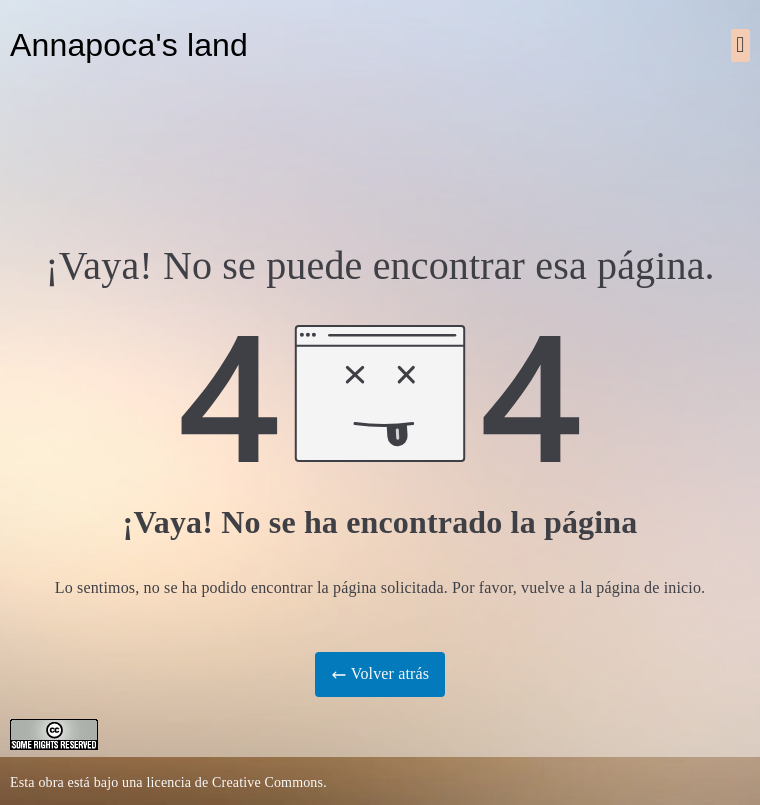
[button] (740, 45)
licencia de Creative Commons (234, 782)
